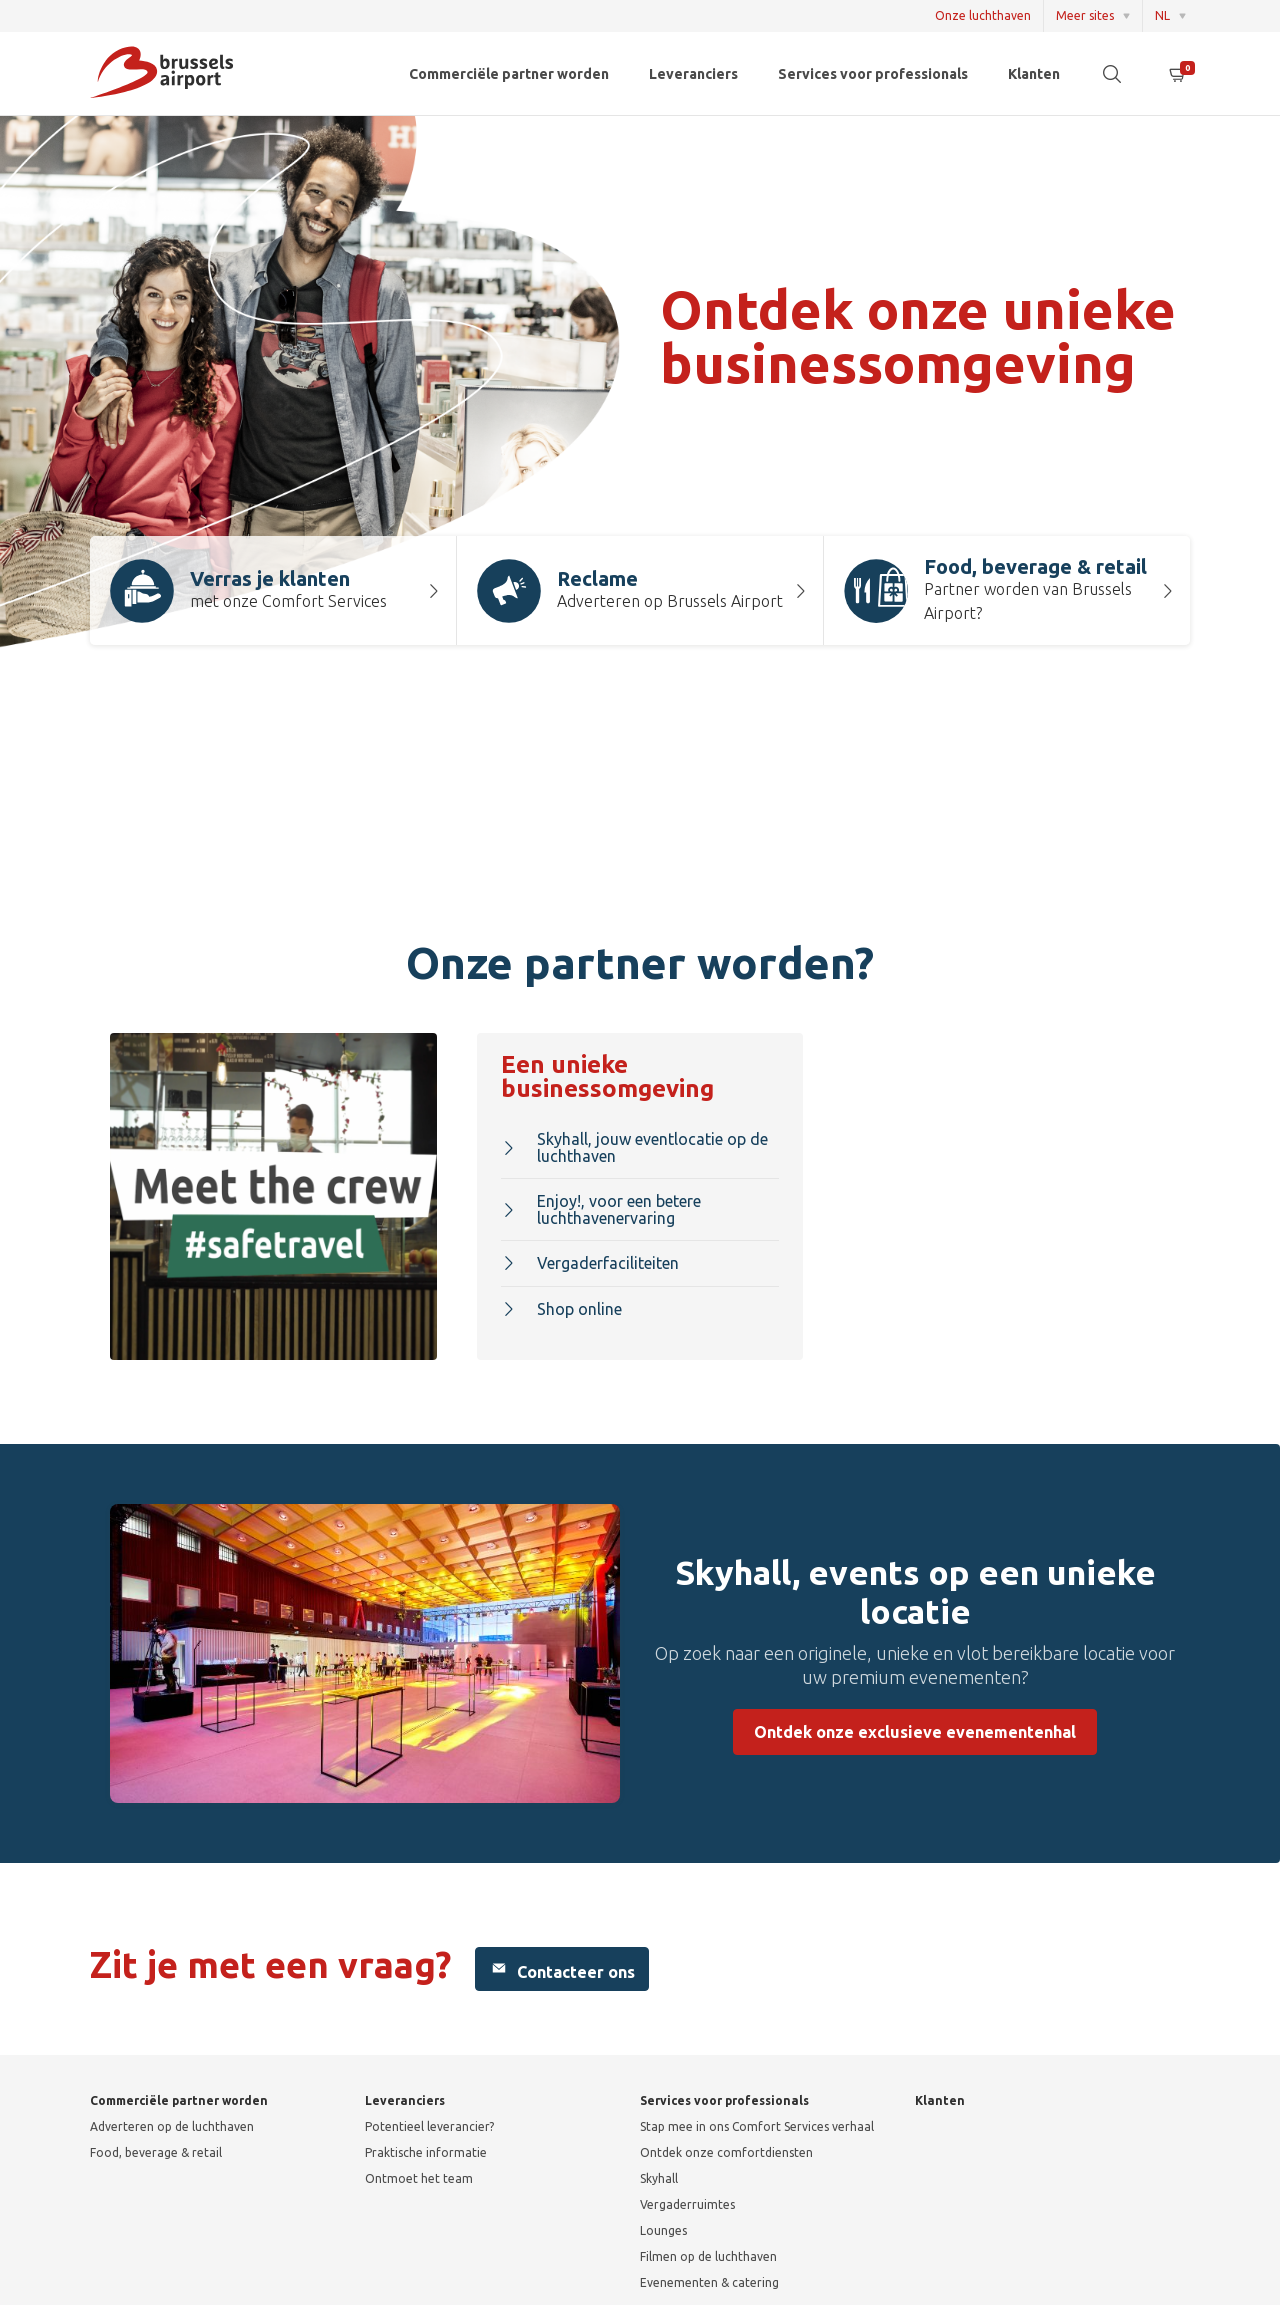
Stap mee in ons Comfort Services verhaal (757, 2126)
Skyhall (659, 2178)
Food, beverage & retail (156, 2152)
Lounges (663, 2230)
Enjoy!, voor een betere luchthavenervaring (601, 1209)
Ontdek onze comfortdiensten (726, 2152)
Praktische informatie (426, 2152)
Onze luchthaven (983, 15)
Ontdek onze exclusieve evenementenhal (915, 1732)
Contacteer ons (562, 1969)
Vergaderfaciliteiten (590, 1263)
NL (1162, 15)
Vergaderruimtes (687, 2204)
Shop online (561, 1309)
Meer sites (1085, 15)
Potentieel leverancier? (429, 2126)
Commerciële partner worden (509, 74)
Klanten (1034, 74)
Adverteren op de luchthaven (172, 2126)
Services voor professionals (873, 74)
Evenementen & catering (709, 2282)
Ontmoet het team (419, 2178)
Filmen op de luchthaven (708, 2256)
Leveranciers (693, 74)
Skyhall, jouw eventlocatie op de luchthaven (634, 1147)
